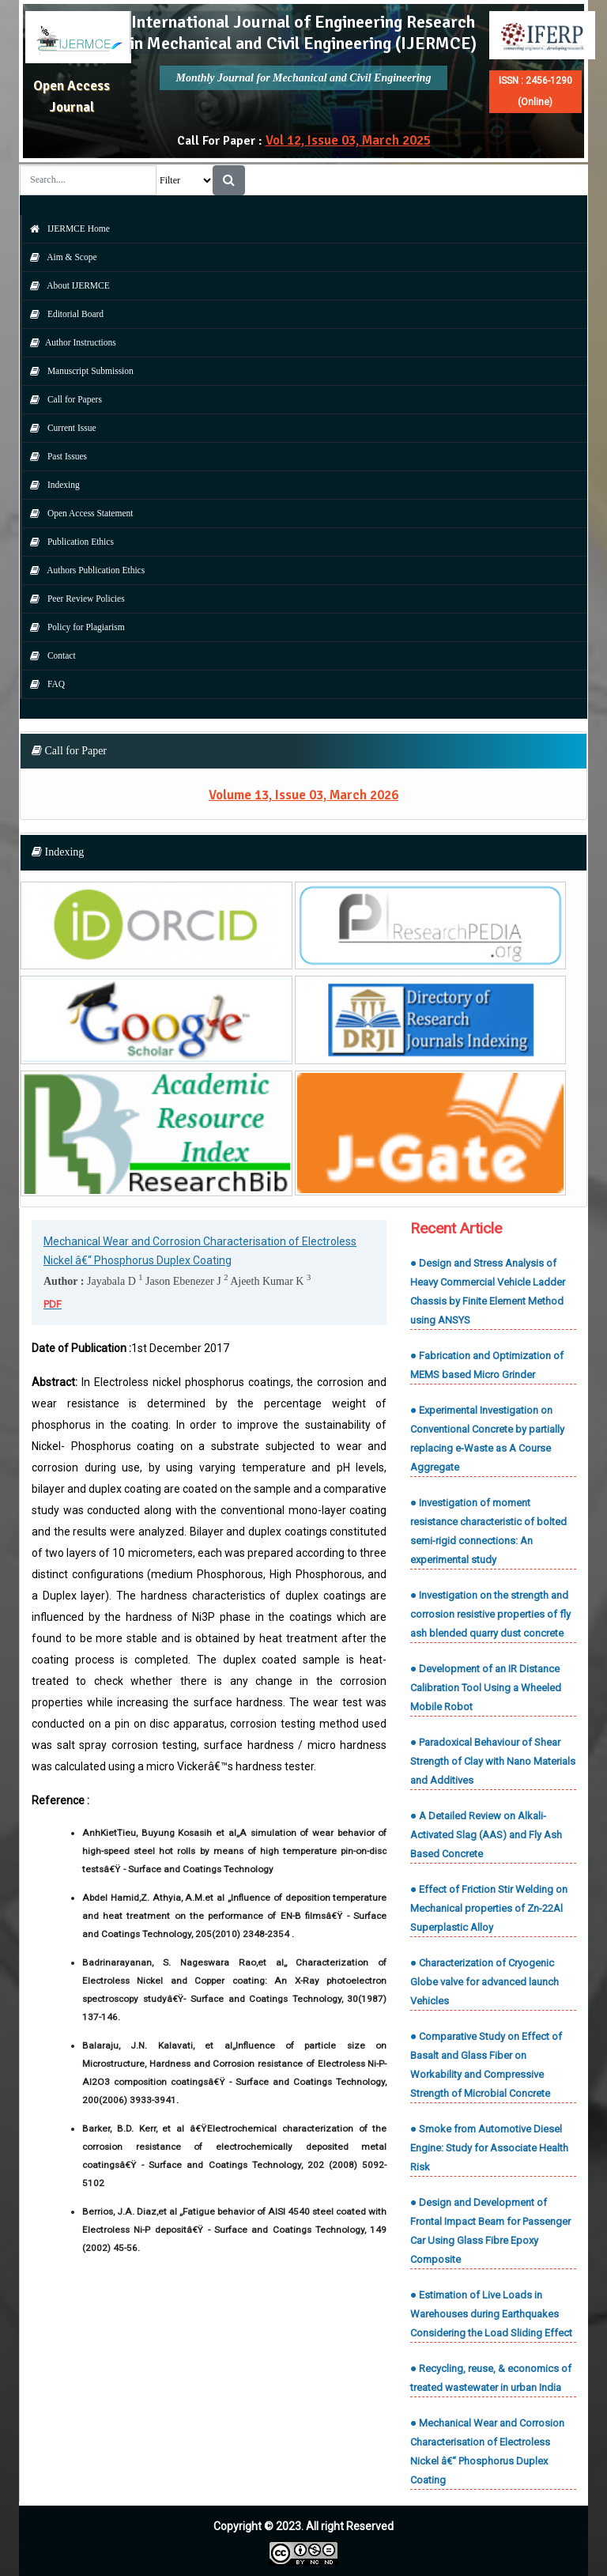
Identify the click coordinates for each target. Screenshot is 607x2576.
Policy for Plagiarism (73, 627)
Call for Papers (62, 399)
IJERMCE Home (66, 228)
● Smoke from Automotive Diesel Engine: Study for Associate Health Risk (489, 2148)
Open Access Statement (77, 513)
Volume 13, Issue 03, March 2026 (303, 795)
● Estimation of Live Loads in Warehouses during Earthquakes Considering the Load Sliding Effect (491, 2314)
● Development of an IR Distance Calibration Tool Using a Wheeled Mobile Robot (485, 1688)
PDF (52, 1304)
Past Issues (54, 456)
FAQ (43, 684)
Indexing (51, 484)
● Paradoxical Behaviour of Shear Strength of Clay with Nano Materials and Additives (492, 1761)
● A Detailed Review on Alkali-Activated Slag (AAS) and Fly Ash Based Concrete (486, 1835)
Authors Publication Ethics (83, 570)
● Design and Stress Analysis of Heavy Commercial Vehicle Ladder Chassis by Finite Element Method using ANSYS (487, 1291)
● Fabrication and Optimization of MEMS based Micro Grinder (487, 1365)
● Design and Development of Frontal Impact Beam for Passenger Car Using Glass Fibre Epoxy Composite (490, 2230)
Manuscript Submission (78, 371)
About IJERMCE (66, 285)
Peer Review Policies (73, 598)
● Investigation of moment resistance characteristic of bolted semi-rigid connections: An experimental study (488, 1531)
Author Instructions (69, 342)
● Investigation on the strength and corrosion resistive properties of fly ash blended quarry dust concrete (490, 1614)
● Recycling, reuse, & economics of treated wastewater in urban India (490, 2378)
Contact (49, 655)
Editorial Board (63, 314)
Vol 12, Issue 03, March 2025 (348, 140)
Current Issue (59, 427)
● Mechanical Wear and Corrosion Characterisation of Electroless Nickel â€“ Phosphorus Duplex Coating (487, 2451)
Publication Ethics (68, 541)
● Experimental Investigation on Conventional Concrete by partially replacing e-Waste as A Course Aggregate (487, 1438)
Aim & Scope (59, 257)
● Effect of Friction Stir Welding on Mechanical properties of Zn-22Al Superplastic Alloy (488, 1908)
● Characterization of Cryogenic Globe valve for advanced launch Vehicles (484, 1982)
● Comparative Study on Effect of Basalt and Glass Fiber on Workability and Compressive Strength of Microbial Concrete (486, 2064)
